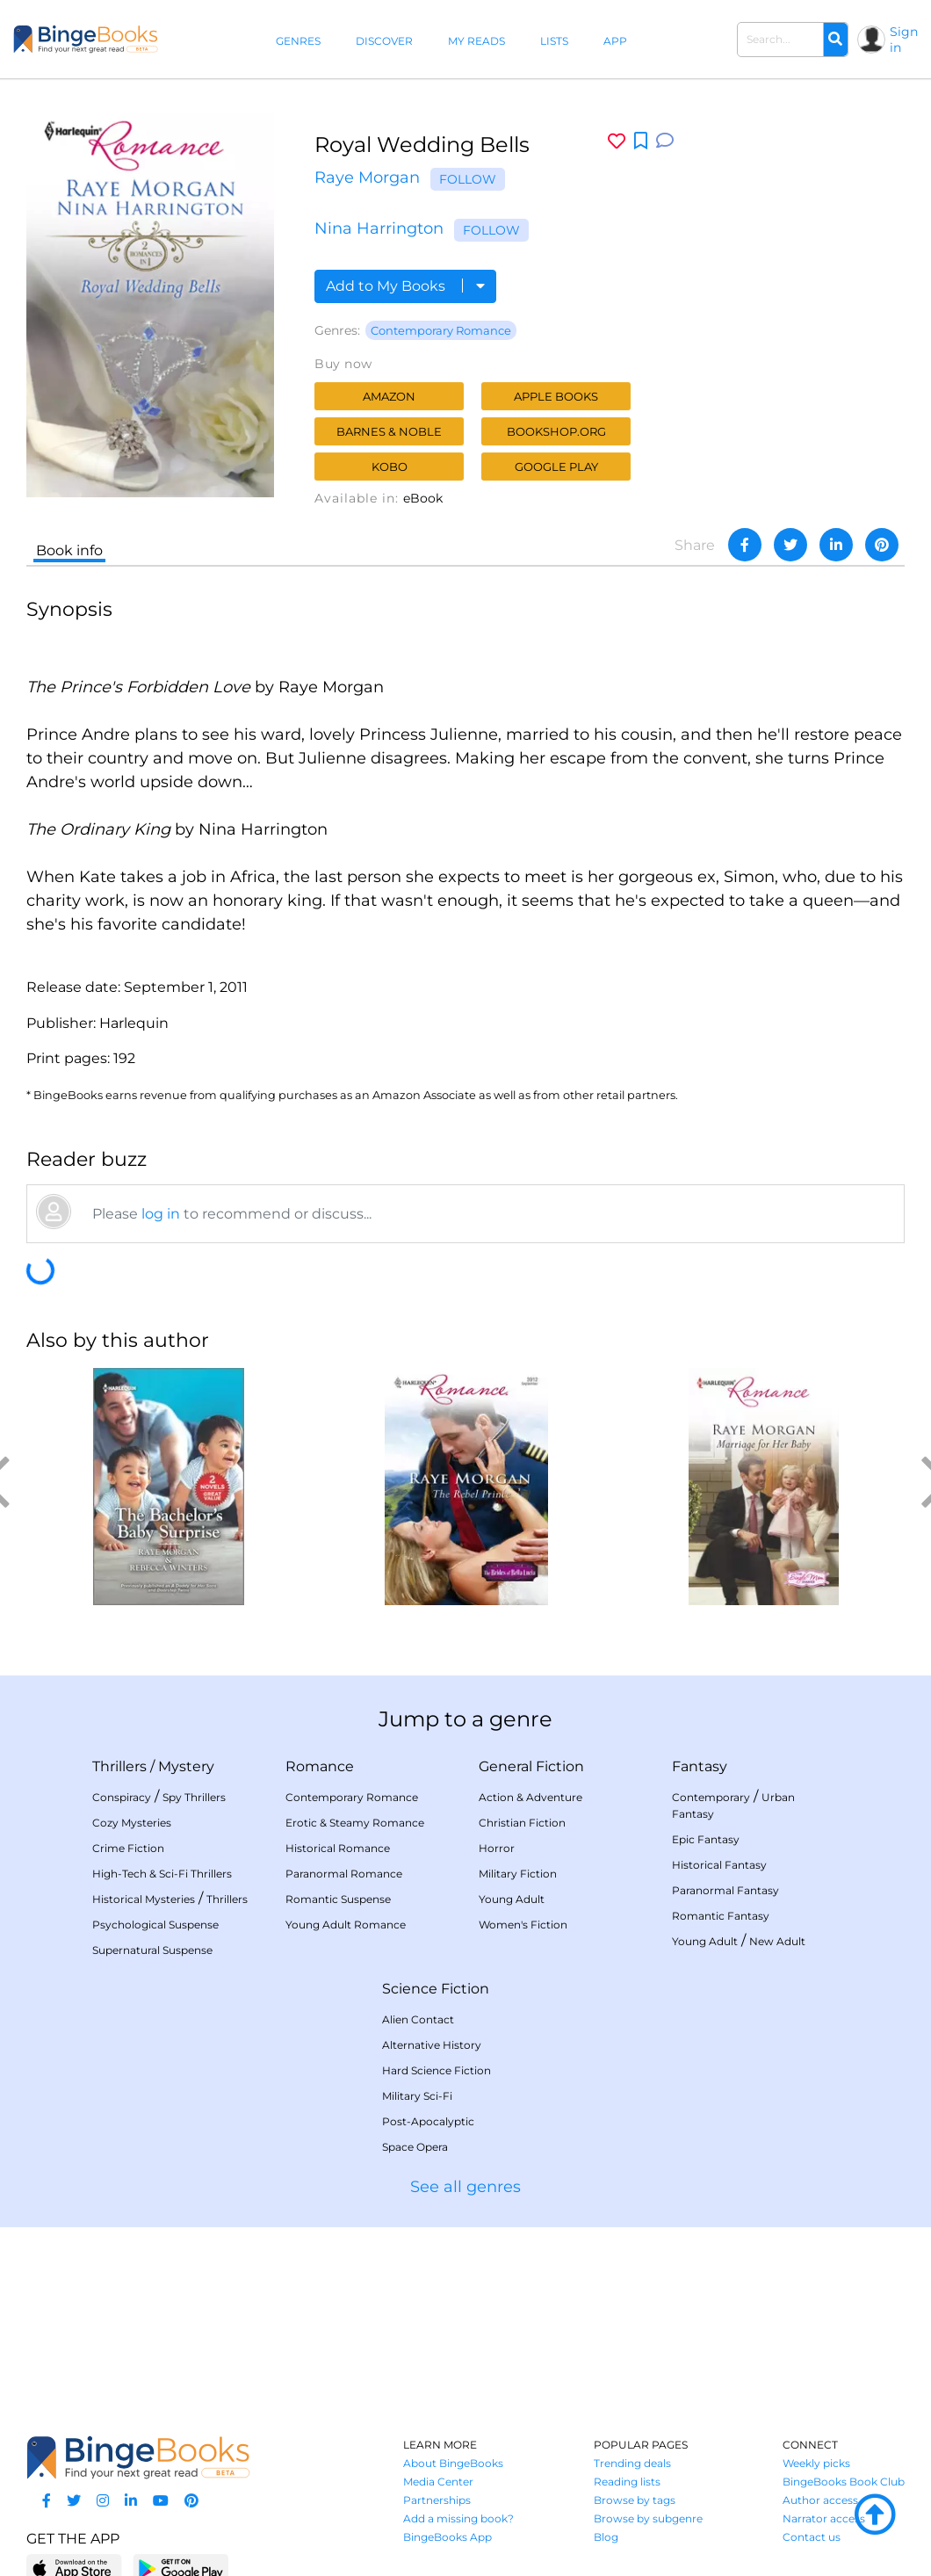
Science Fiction (435, 1988)
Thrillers (119, 1766)
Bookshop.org (556, 431)
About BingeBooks (453, 2463)
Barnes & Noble (389, 431)
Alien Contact (418, 2019)
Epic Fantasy (706, 1839)
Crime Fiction (128, 1848)
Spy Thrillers (194, 1797)
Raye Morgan (367, 177)
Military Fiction (518, 1873)
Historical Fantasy (719, 1864)
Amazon (389, 396)
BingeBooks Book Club (844, 2481)
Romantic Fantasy (720, 1915)
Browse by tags (634, 2500)
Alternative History (431, 2044)
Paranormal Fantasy (725, 1890)
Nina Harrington (379, 228)
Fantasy (699, 1766)
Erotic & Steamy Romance (354, 1822)
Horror (497, 1848)
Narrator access (824, 2518)
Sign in (904, 39)
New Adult (777, 1941)
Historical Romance (337, 1848)
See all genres (465, 2186)
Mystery (186, 1766)
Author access (820, 2500)
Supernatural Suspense (152, 1950)
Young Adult (512, 1899)
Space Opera (415, 2146)
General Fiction (531, 1766)
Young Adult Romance (345, 1924)
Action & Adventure (530, 1797)
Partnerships (437, 2500)
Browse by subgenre (648, 2518)
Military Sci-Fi (417, 2095)
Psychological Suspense (155, 1924)
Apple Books (556, 396)
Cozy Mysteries (131, 1822)
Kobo (390, 466)
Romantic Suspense (338, 1899)
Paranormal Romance (343, 1873)
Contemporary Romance (441, 330)
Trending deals (632, 2463)
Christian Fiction (522, 1822)
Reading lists (627, 2481)
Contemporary (711, 1797)
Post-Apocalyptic (428, 2121)
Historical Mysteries (143, 1899)
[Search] (835, 39)
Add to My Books (405, 286)
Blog (606, 2536)
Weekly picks (816, 2463)
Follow (467, 179)
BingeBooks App (447, 2536)
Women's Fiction (523, 1924)
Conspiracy (121, 1797)
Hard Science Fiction (436, 2070)
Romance (319, 1766)
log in (160, 1213)
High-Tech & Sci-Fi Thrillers (162, 1873)
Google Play (556, 466)
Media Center (438, 2481)
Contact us (812, 2536)
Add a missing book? (458, 2518)
